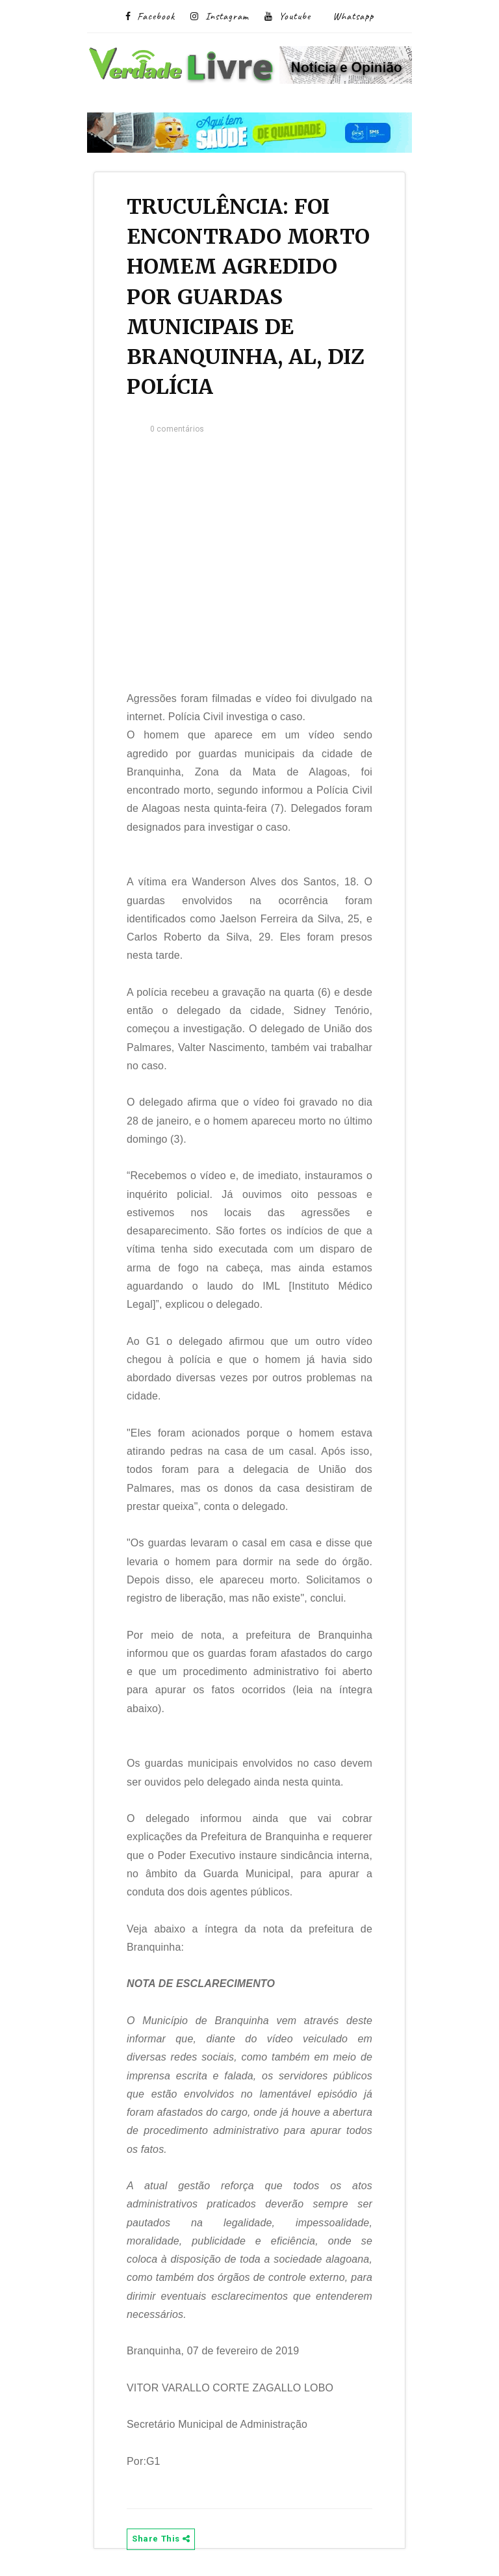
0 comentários (177, 429)
